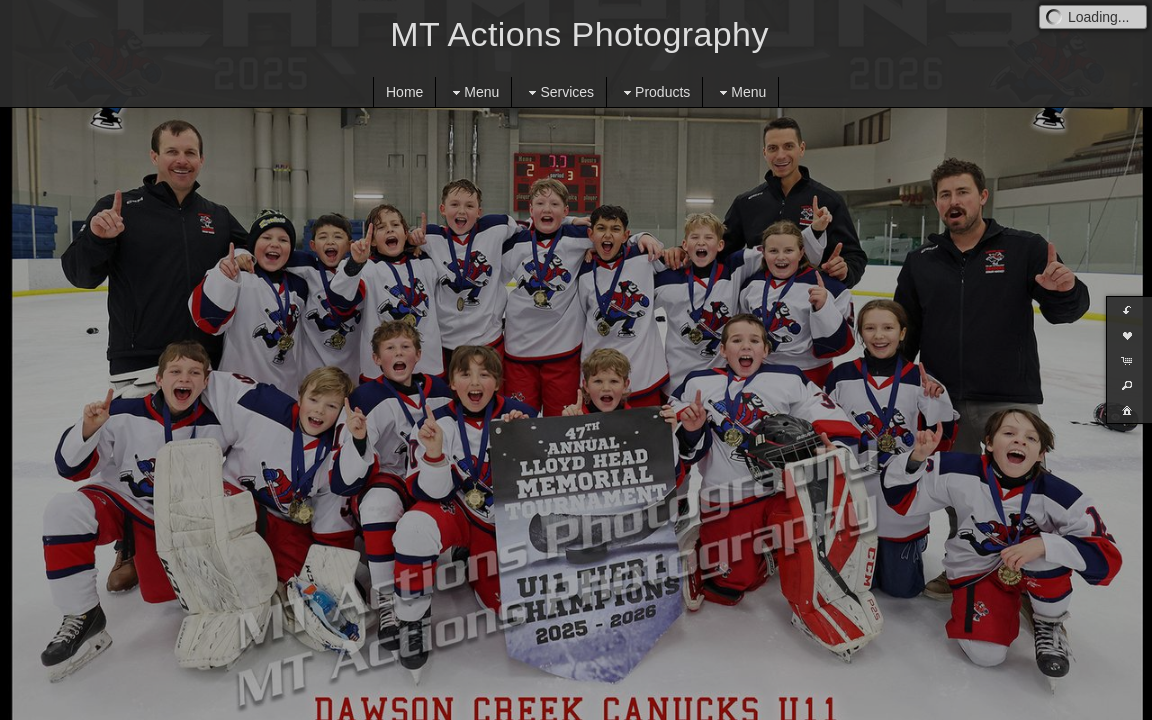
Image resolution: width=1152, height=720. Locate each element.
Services (559, 92)
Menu (473, 92)
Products (654, 92)
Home (404, 92)
